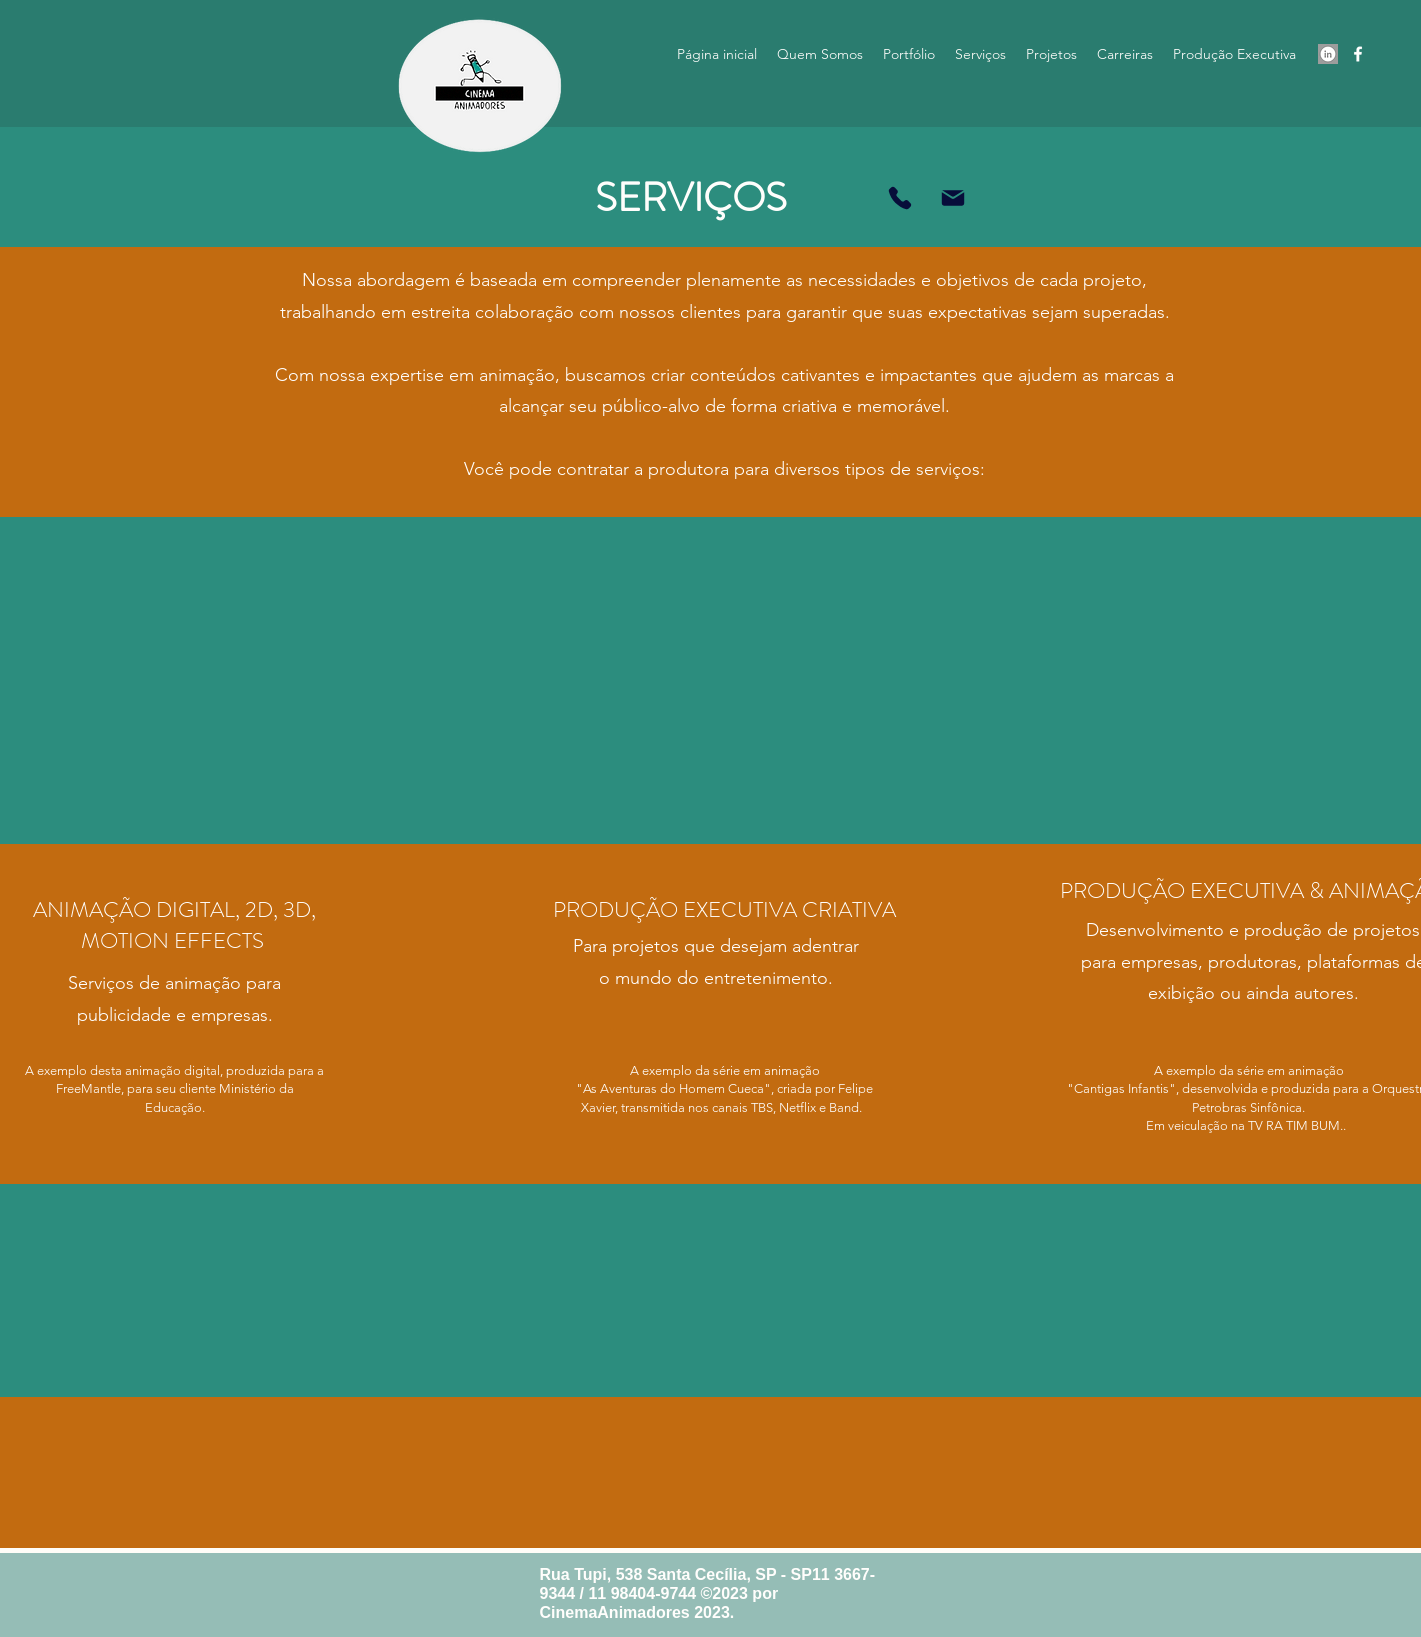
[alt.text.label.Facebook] (1358, 54)
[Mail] (953, 198)
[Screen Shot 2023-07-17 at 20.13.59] (1328, 54)
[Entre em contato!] (900, 198)
